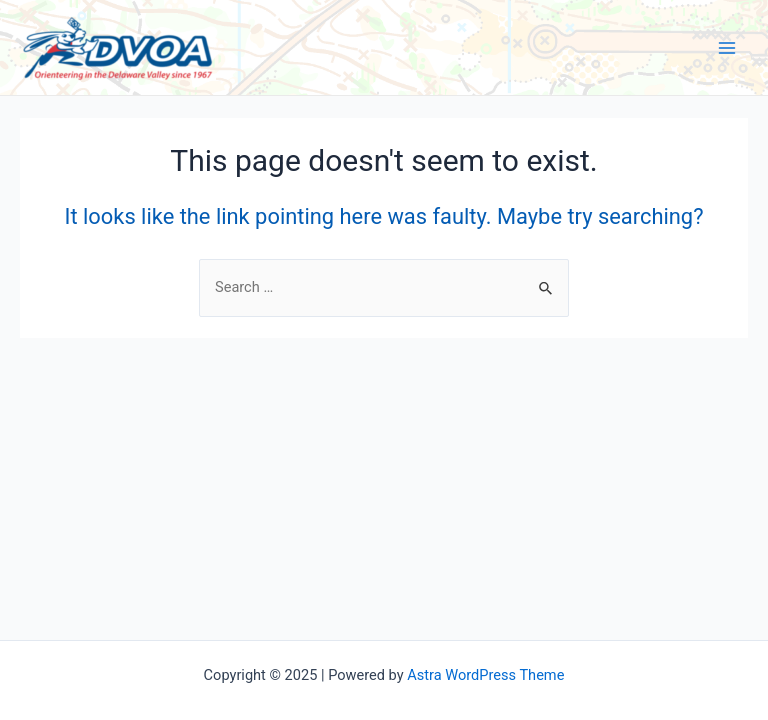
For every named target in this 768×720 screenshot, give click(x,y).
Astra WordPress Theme (485, 675)
